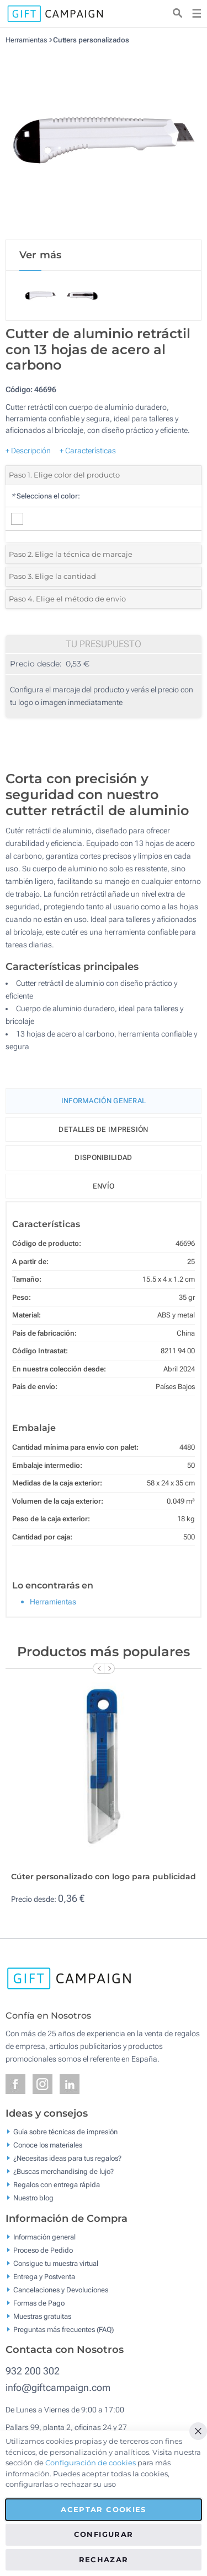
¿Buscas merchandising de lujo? (63, 2171)
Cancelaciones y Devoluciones (60, 2289)
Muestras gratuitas (42, 2316)
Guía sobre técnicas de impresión (65, 2132)
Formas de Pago (39, 2302)
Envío (104, 1186)
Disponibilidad (103, 1157)
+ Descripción (28, 450)
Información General (103, 1101)
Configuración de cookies (90, 2462)
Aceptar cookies (103, 2509)
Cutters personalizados (91, 40)
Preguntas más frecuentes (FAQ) (63, 2329)
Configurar (104, 2534)
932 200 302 (33, 2371)
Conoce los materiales (47, 2145)
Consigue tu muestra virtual (55, 2263)
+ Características (88, 450)
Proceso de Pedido (43, 2250)
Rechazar (104, 2559)
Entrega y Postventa (44, 2276)
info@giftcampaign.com (58, 2387)
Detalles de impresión (103, 1129)
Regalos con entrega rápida (56, 2185)
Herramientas (26, 40)
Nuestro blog (33, 2198)
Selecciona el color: (45, 496)
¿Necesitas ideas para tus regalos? (67, 2158)
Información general (44, 2236)
